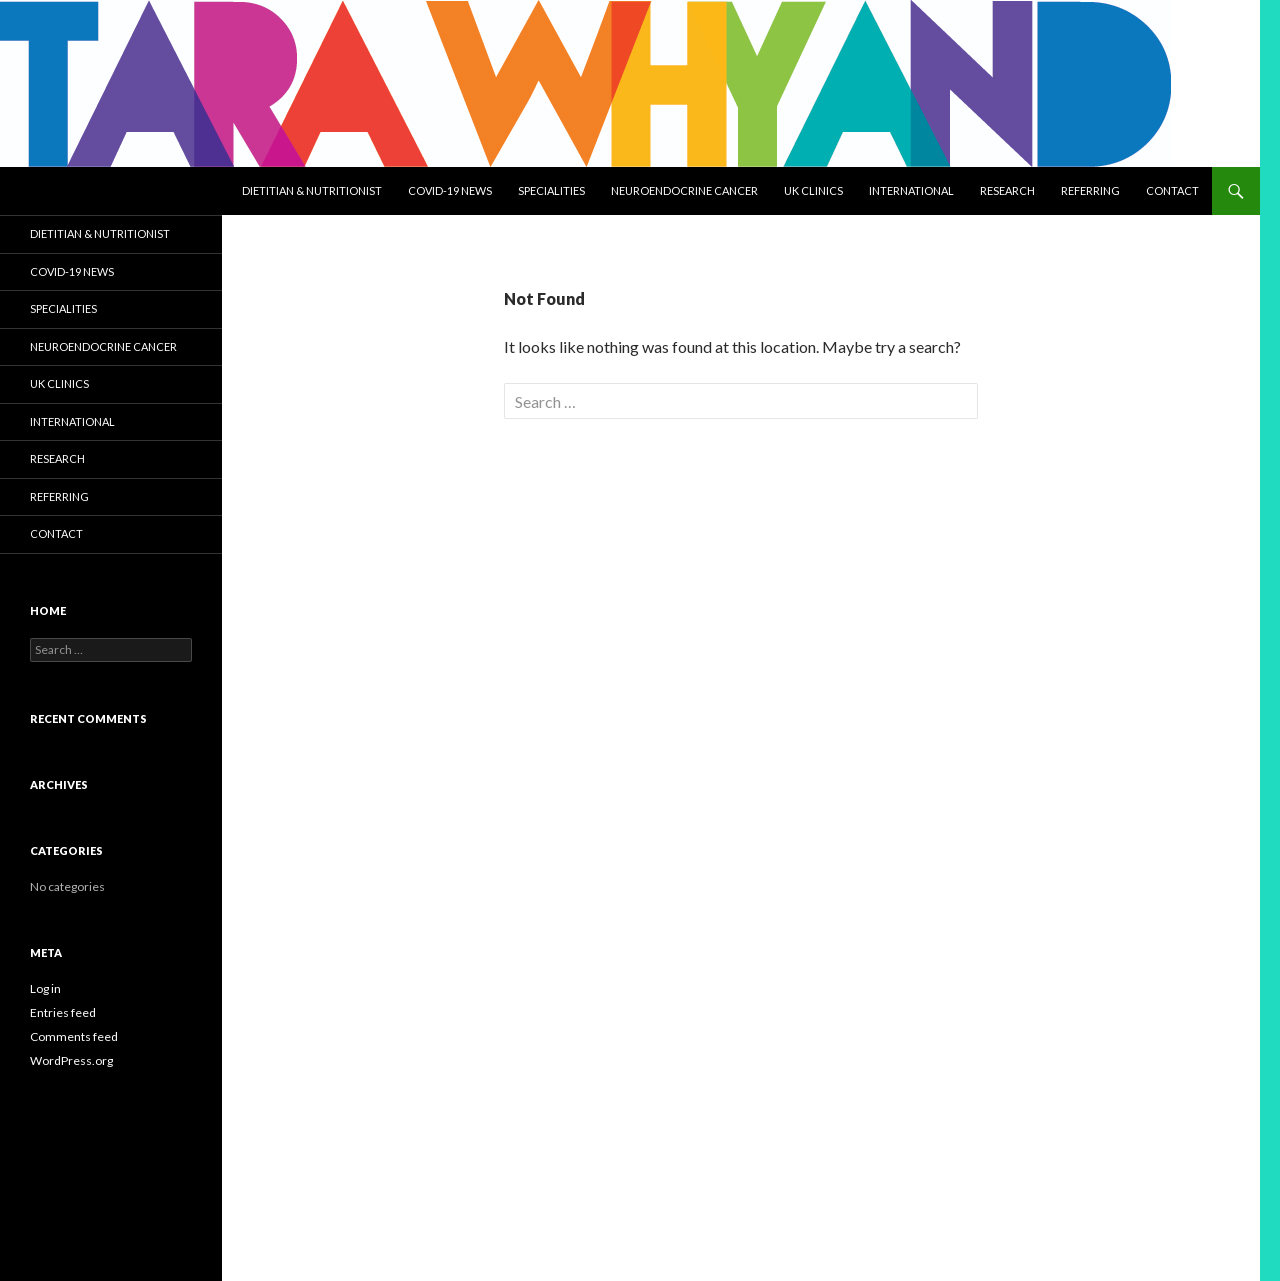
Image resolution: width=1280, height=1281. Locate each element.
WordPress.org (71, 1060)
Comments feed (74, 1036)
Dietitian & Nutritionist (312, 190)
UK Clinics (813, 190)
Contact (1172, 190)
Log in (45, 988)
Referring (1090, 190)
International (911, 190)
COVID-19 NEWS (450, 190)
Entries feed (63, 1012)
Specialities (551, 190)
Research (1007, 190)
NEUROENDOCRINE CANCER (684, 190)
